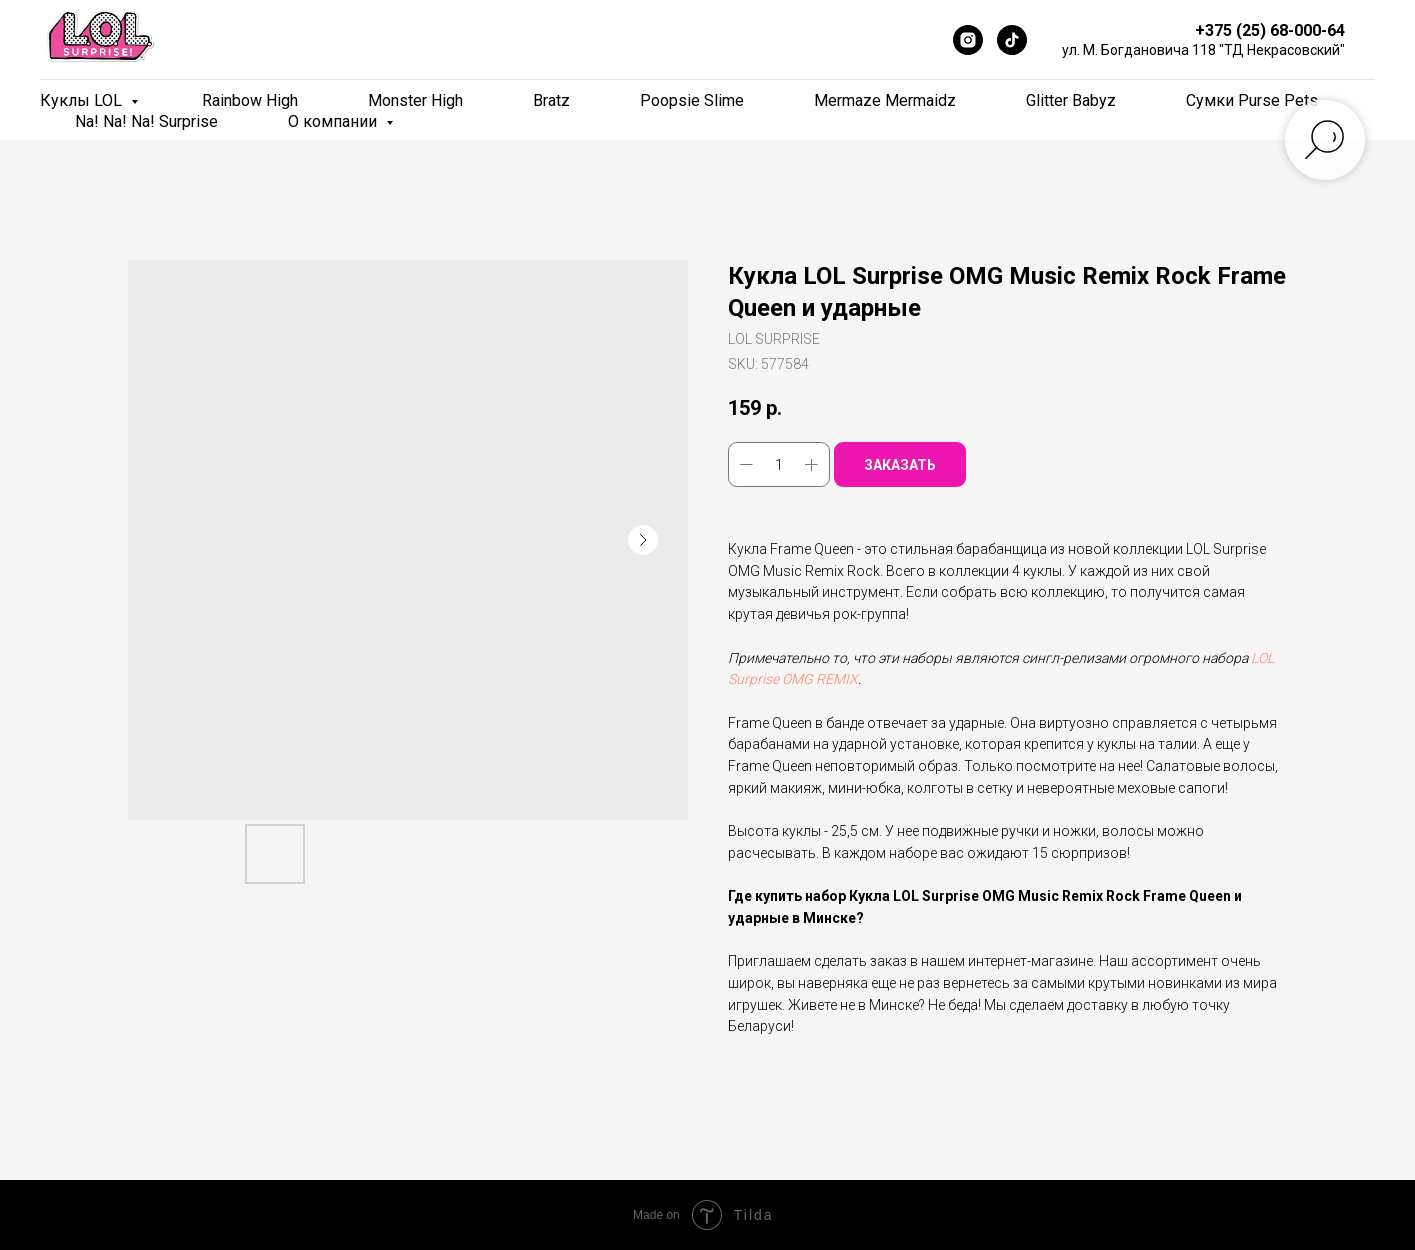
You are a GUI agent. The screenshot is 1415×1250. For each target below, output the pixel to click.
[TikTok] (1012, 40)
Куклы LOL (83, 100)
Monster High (415, 100)
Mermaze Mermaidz (885, 100)
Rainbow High (250, 100)
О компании (334, 121)
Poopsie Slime (692, 100)
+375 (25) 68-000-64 (1270, 30)
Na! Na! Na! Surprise (146, 121)
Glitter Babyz (1071, 100)
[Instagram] (968, 40)
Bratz (551, 100)
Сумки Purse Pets (1252, 100)
